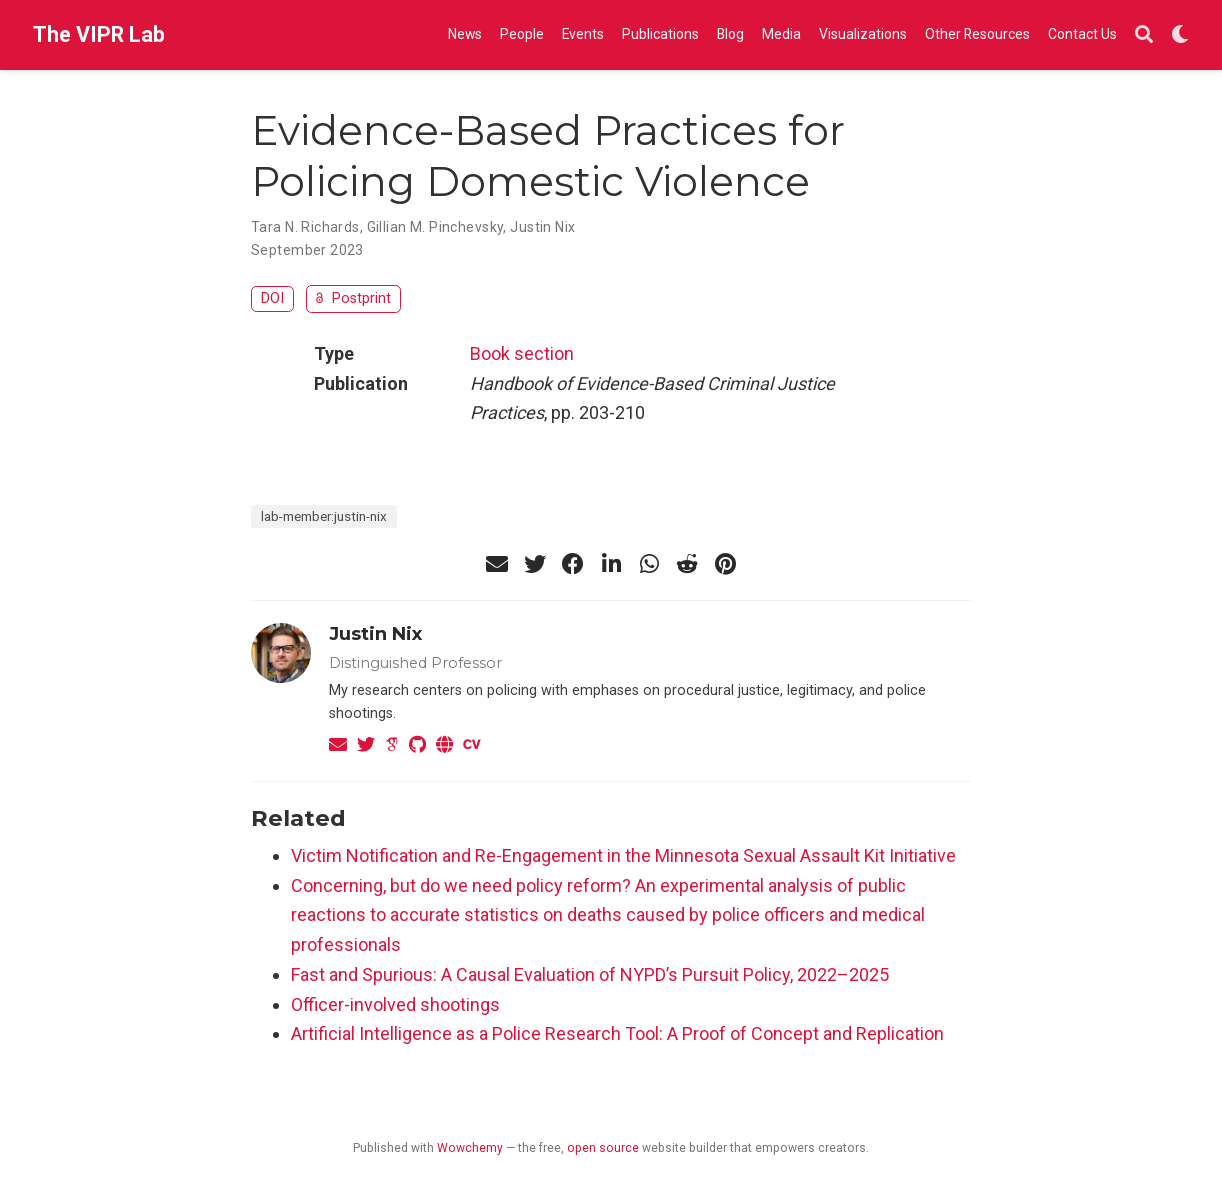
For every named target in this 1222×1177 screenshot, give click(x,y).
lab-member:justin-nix (324, 516)
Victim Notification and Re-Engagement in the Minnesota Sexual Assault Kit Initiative (623, 855)
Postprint (353, 298)
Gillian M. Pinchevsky (435, 227)
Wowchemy (470, 1148)
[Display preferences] (1180, 35)
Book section (522, 353)
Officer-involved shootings (395, 1004)
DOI (272, 298)
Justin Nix (542, 227)
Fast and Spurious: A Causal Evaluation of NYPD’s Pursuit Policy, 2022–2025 (590, 974)
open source (603, 1148)
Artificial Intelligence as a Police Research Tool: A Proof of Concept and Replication (617, 1033)
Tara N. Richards (305, 227)
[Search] (1144, 35)
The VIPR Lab (99, 34)
